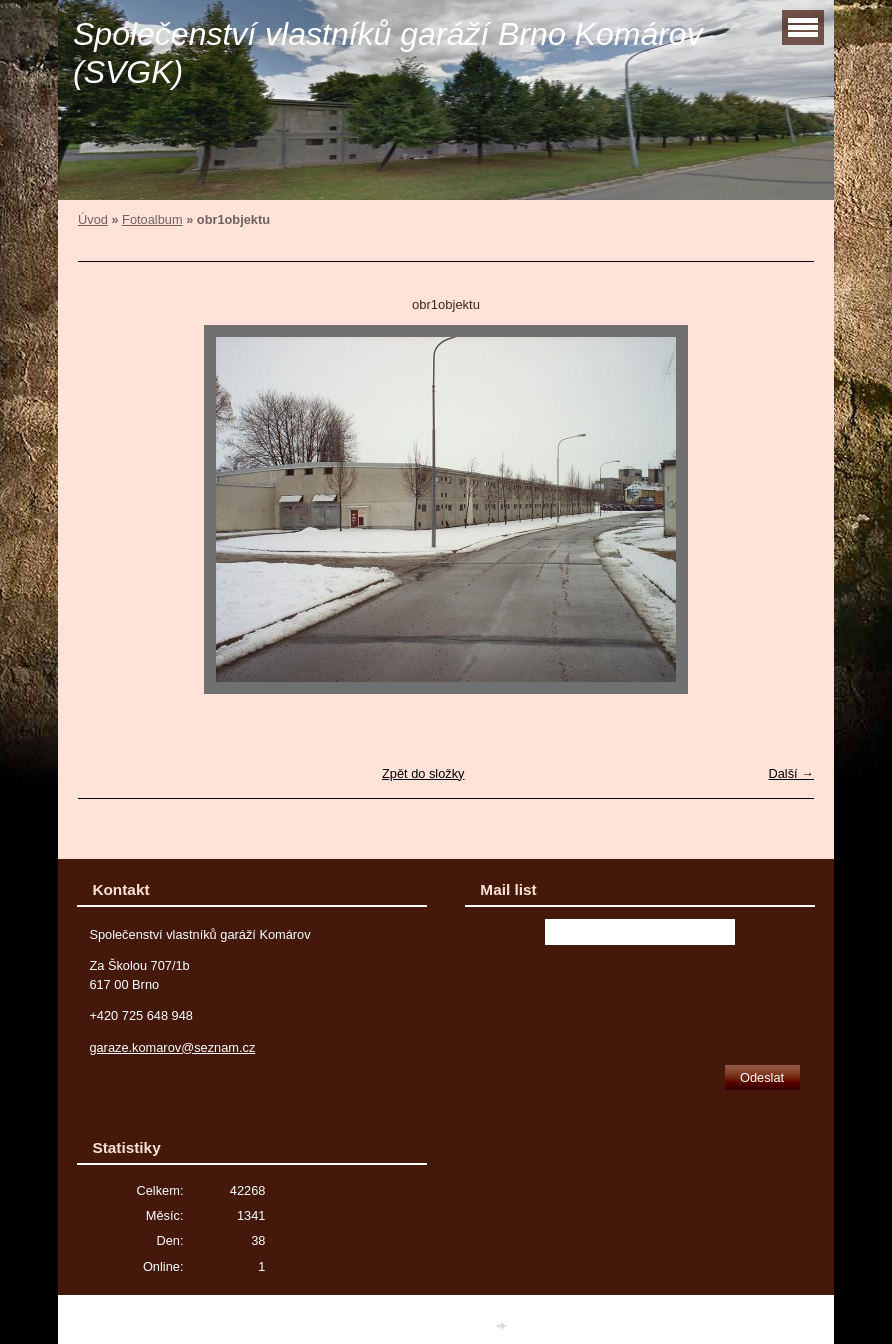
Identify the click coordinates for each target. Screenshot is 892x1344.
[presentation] (640, 999)
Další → (791, 773)
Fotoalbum (152, 219)
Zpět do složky (423, 773)
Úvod (93, 219)
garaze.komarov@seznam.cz (172, 1047)
